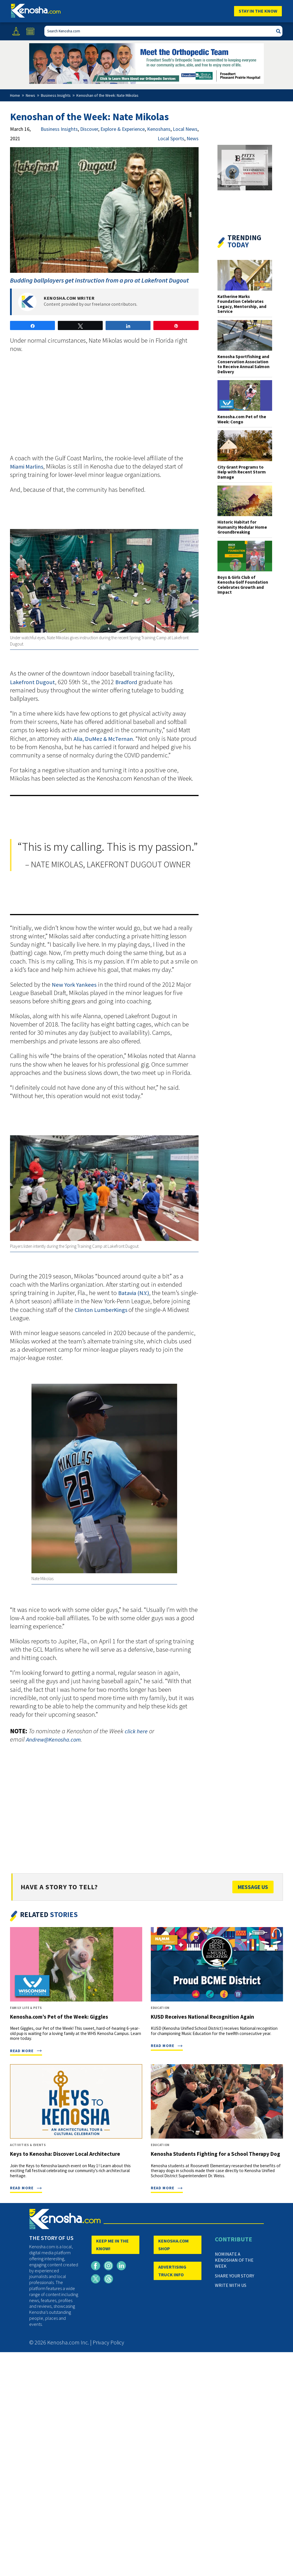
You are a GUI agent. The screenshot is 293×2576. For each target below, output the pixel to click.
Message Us (253, 1887)
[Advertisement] (104, 407)
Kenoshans (159, 129)
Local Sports (171, 138)
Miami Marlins (26, 466)
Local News (185, 129)
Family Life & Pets (26, 2008)
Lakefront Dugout (32, 682)
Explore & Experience (122, 129)
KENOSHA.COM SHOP (173, 2244)
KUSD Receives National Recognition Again (202, 2016)
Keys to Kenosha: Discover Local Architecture (65, 2153)
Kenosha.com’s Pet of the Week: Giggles (59, 2016)
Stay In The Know (258, 11)
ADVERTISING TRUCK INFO (172, 2270)
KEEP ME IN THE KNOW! (112, 2244)
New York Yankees (74, 984)
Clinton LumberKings (101, 1310)
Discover (89, 129)
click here (136, 1731)
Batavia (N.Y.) (133, 1293)
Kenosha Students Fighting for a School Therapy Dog (215, 2153)
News (193, 138)
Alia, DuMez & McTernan (103, 739)
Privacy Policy (108, 2342)
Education (160, 2008)
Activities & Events (28, 2145)
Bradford (126, 682)
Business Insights (59, 129)
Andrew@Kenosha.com (53, 1739)
